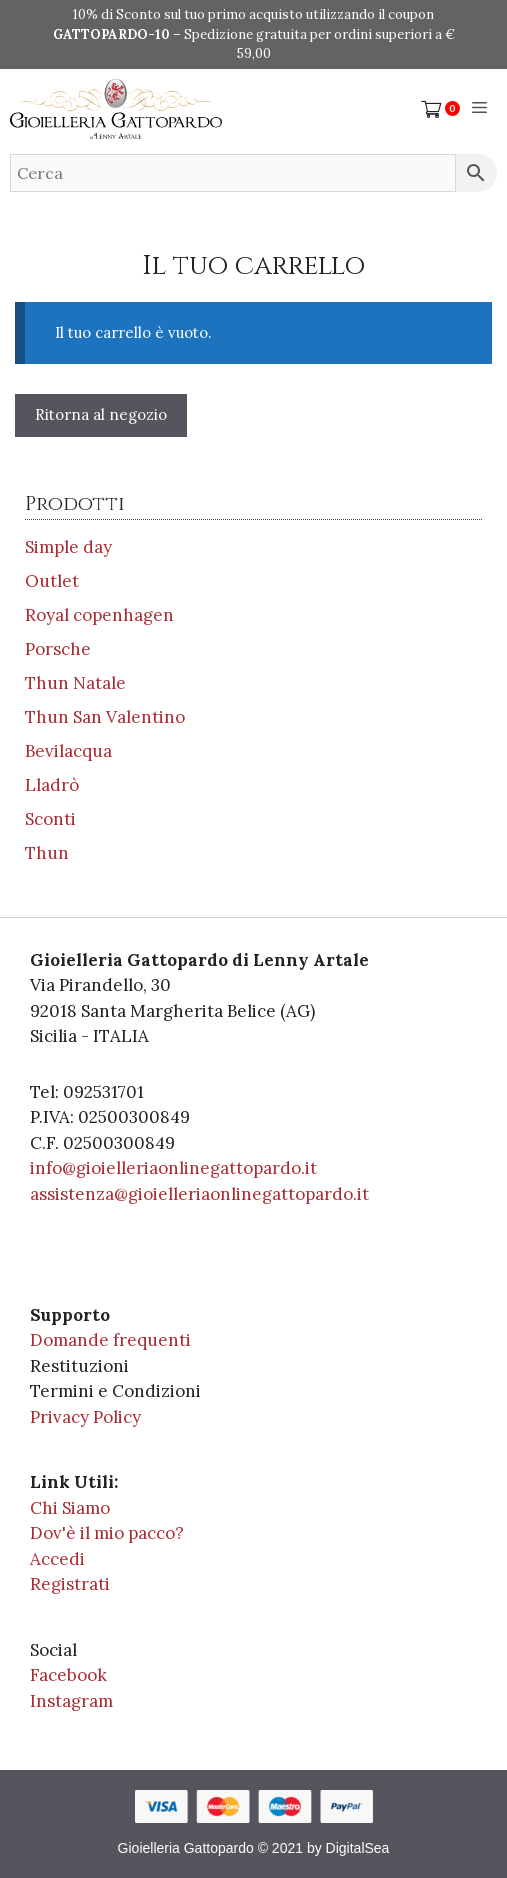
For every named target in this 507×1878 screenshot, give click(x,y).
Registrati (70, 1584)
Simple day (68, 547)
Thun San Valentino (105, 717)
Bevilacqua (68, 751)
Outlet (52, 581)
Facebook (68, 1675)
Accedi (57, 1559)
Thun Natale (75, 683)
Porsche (58, 649)
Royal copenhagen (99, 615)
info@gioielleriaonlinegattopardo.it (173, 1168)
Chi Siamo (70, 1508)
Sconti (50, 819)
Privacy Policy (85, 1417)
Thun (47, 853)
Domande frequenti (110, 1340)
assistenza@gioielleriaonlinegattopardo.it (199, 1194)
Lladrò (52, 785)
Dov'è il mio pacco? (107, 1533)
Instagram (71, 1701)
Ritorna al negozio (101, 414)
